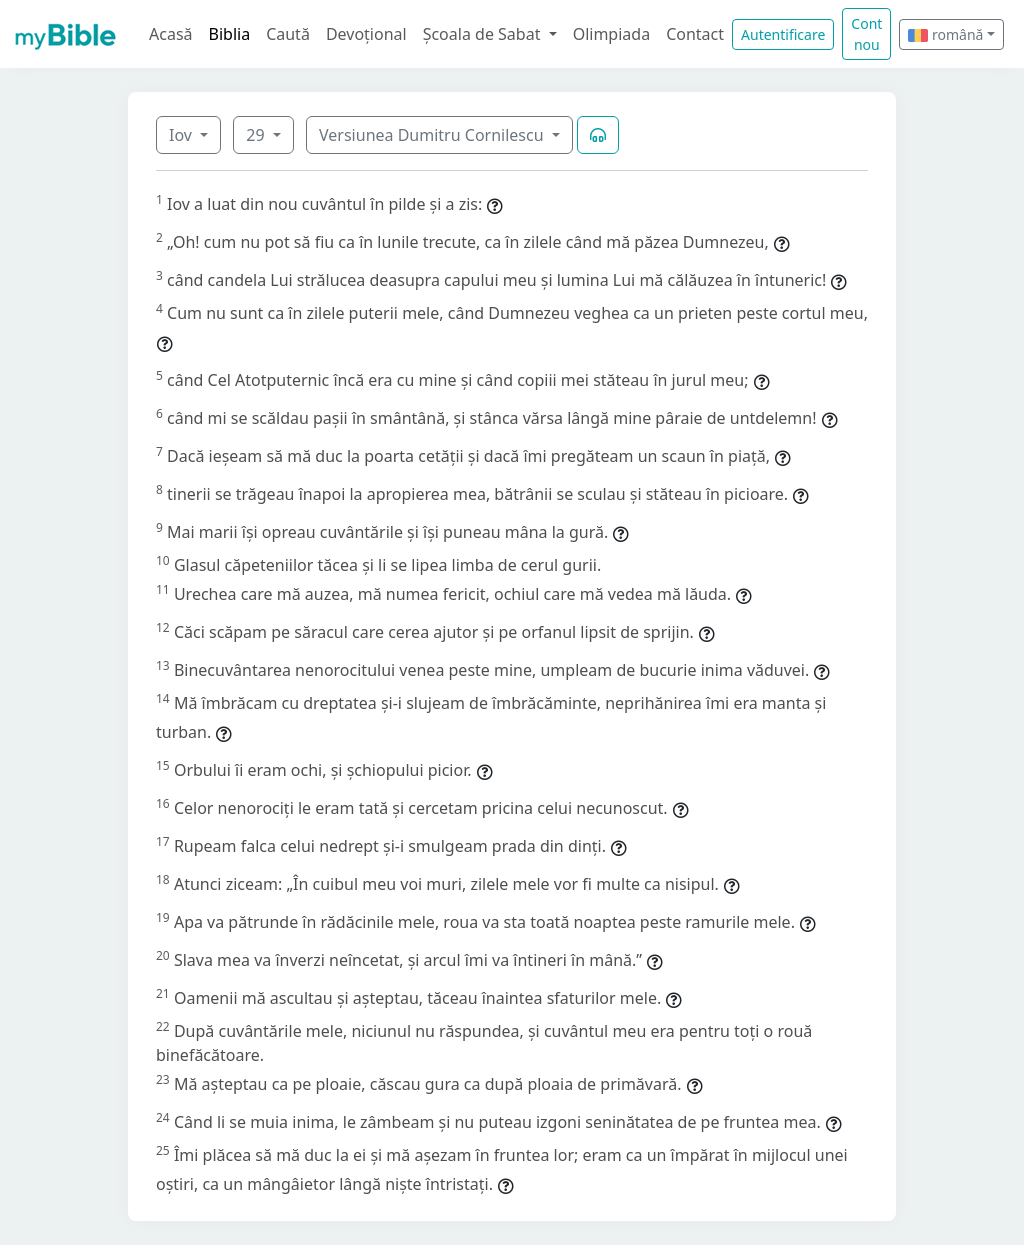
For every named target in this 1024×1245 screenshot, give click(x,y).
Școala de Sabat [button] (484, 34)
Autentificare (783, 34)
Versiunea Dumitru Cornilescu (433, 135)
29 (257, 135)
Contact (695, 34)
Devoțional (366, 34)
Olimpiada (611, 34)
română (945, 34)
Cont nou (866, 34)
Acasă (171, 34)
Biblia (230, 34)
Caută (288, 34)
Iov (182, 135)
